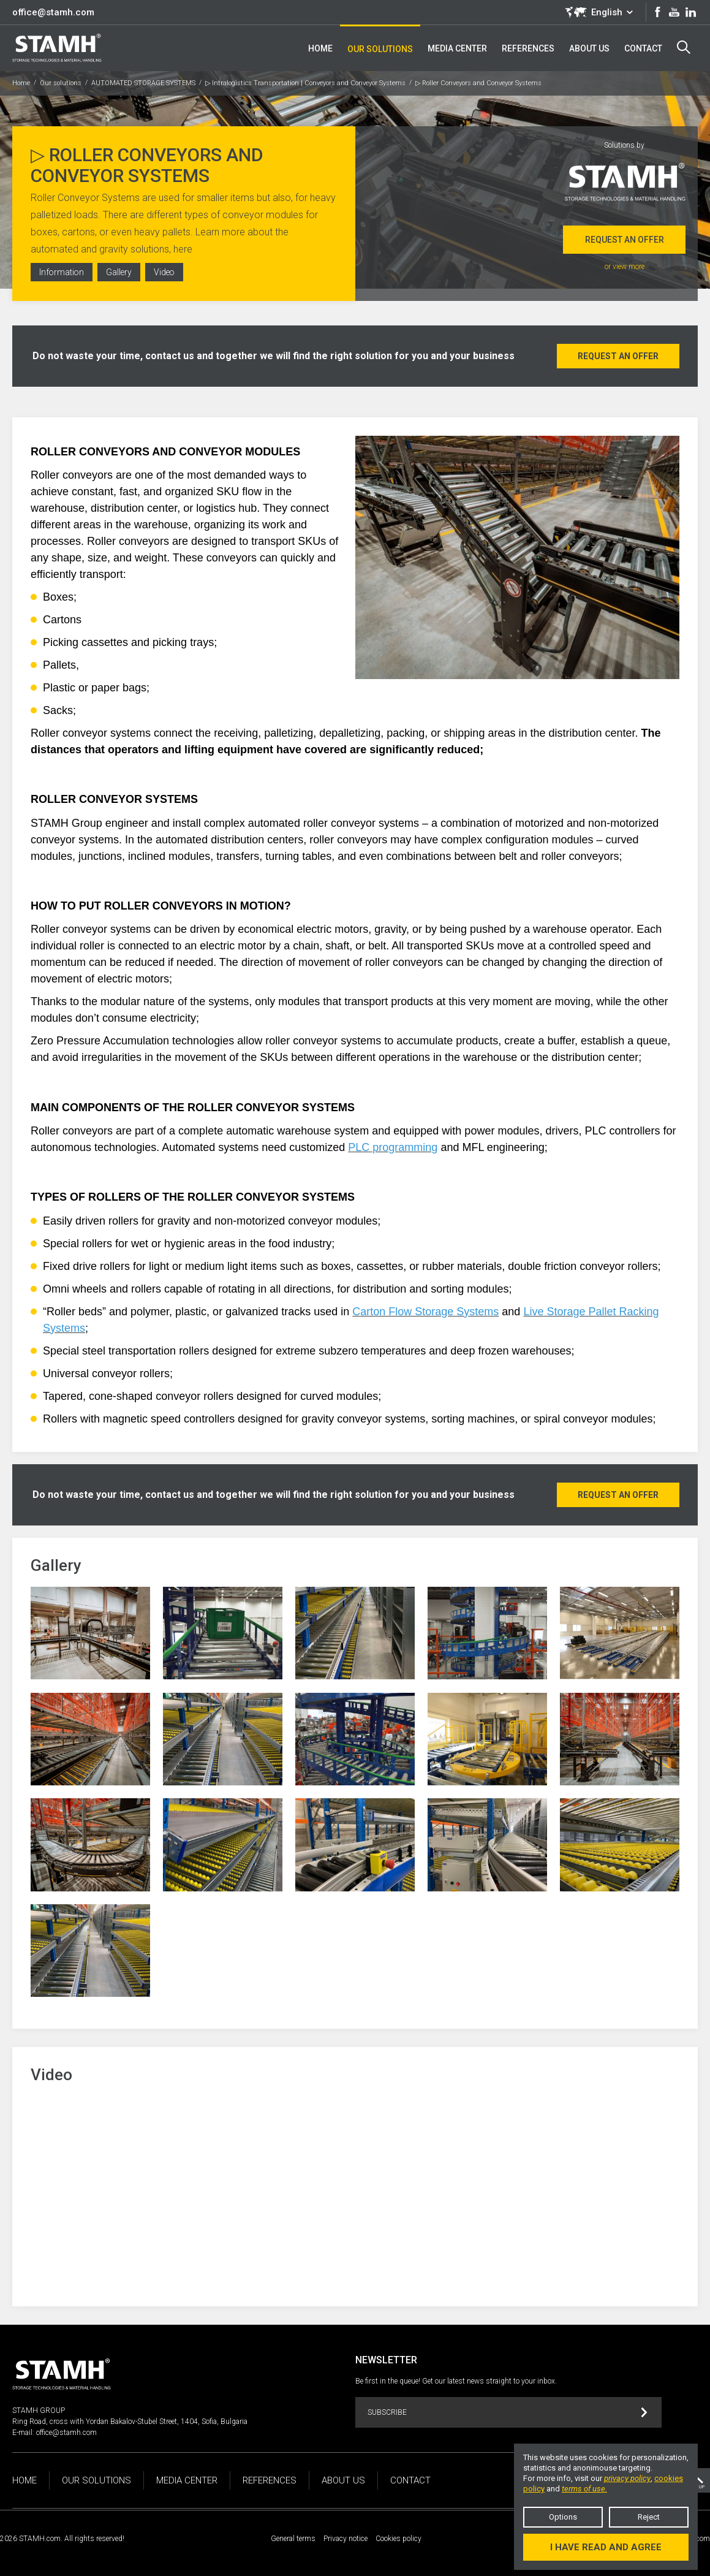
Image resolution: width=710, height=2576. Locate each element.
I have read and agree (606, 2547)
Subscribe (508, 2412)
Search (683, 47)
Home (21, 83)
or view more (624, 266)
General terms (293, 2538)
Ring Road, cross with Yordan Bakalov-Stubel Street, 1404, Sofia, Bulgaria (129, 2421)
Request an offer (624, 240)
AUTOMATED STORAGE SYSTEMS (143, 83)
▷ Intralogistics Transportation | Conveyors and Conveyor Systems (305, 83)
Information (62, 273)
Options (563, 2516)
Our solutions (60, 83)
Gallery (120, 273)
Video (167, 273)
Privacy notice (345, 2538)
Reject (649, 2516)
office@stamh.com (53, 12)
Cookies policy (398, 2538)
